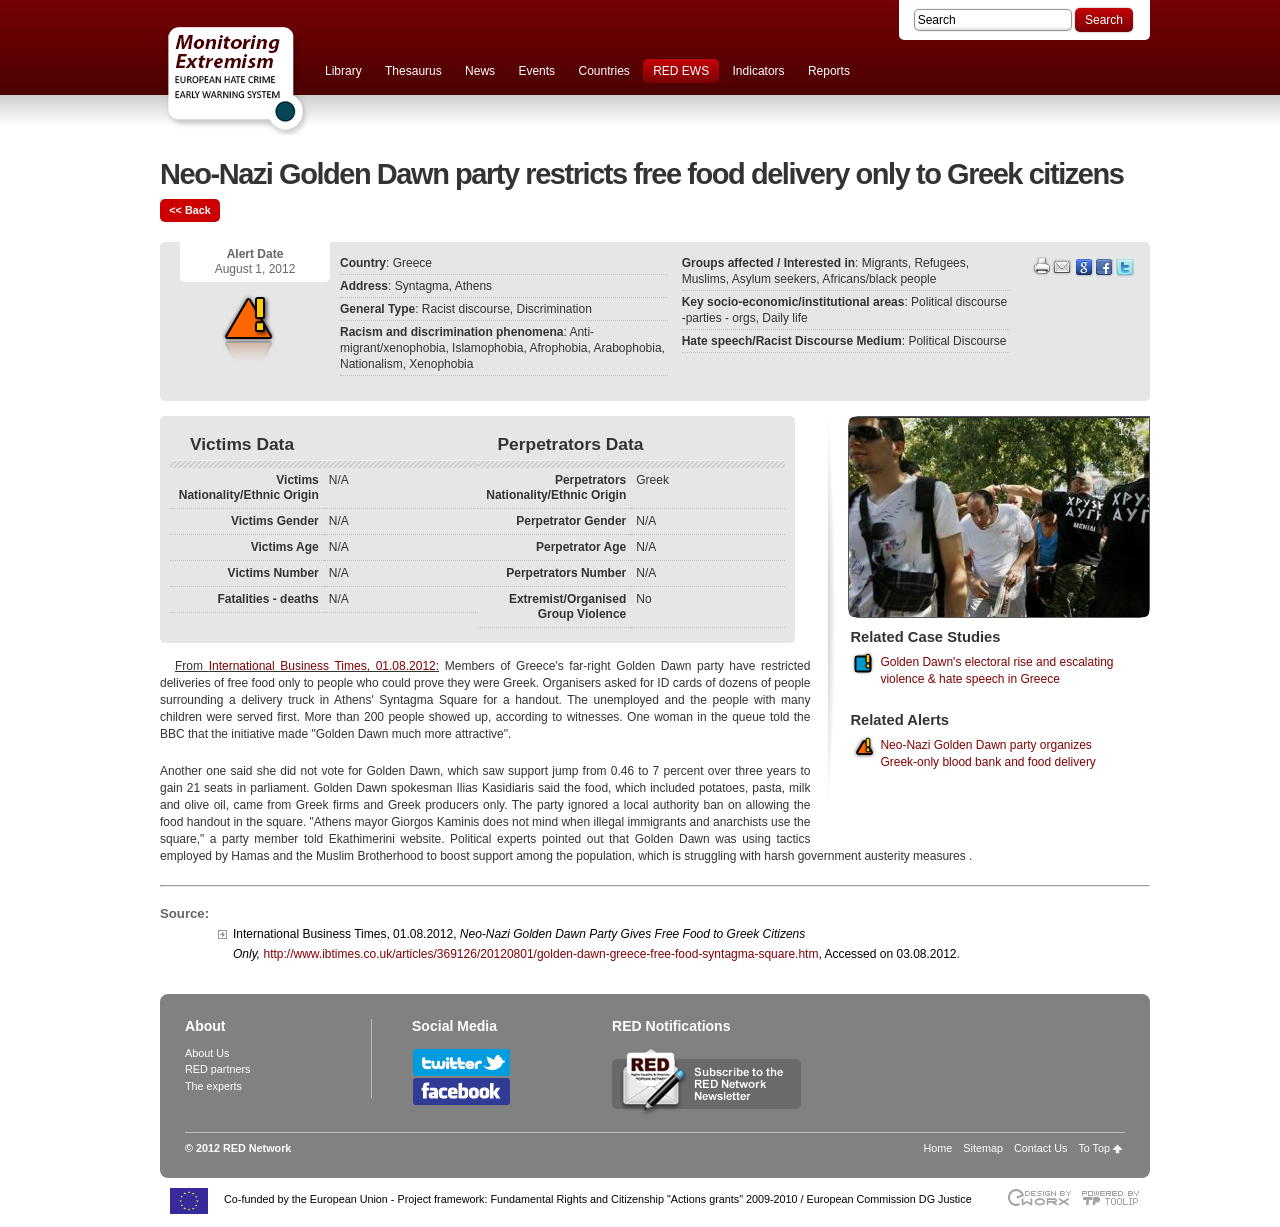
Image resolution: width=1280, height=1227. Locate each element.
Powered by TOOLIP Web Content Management (1115, 1197)
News (480, 71)
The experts (213, 1086)
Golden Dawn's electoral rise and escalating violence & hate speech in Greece (996, 670)
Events (536, 71)
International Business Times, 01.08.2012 (322, 666)
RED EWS (681, 71)
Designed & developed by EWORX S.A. (1038, 1197)
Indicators (759, 71)
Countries (603, 71)
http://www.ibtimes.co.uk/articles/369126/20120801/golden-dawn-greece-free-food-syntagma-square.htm (540, 954)
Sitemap (983, 1148)
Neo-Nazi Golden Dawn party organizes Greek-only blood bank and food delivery (987, 753)
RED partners (217, 1069)
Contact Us (1040, 1148)
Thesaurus (413, 71)
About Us (207, 1053)
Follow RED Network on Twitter (461, 1062)
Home (938, 1148)
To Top (1094, 1148)
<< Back (189, 210)
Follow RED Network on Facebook (461, 1091)
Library (343, 71)
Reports (829, 71)
